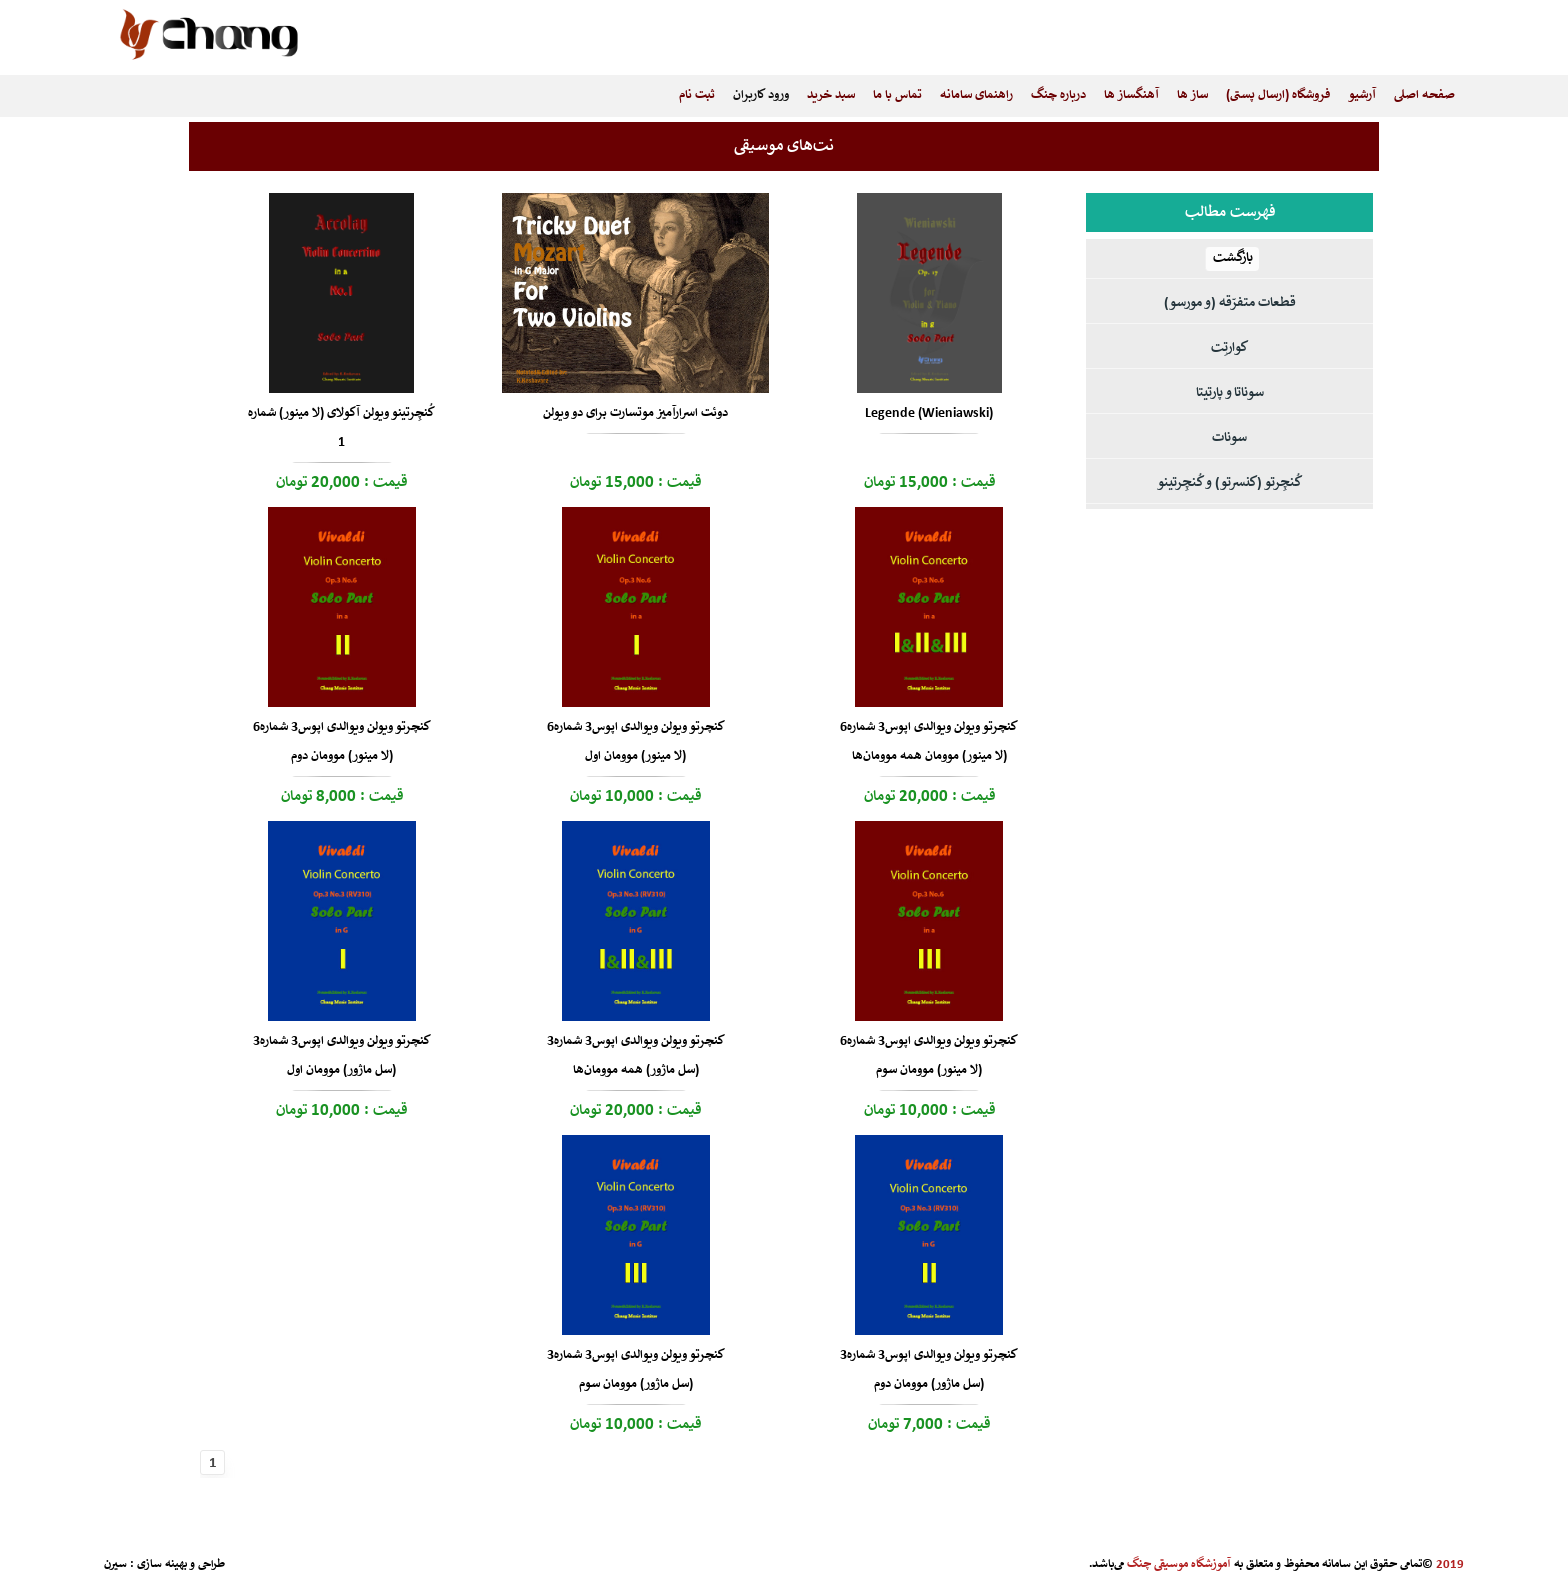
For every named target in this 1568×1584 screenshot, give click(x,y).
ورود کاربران (761, 95)
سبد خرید (831, 95)
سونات (1229, 438)
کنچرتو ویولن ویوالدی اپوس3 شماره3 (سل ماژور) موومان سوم (636, 1370)
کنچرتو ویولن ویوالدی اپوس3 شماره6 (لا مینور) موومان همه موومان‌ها (929, 742)
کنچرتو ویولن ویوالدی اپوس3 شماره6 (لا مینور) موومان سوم (929, 1056)
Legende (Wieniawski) (929, 413)
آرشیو (1362, 95)
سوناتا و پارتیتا (1230, 393)
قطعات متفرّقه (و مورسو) (1230, 303)
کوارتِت (1229, 348)
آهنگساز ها (1131, 95)
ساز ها (1192, 95)
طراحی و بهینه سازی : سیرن (164, 1564)
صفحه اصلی (1424, 95)
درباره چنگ (1058, 95)
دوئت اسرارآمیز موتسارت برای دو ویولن (635, 413)
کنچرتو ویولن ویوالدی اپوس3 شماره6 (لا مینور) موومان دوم (342, 742)
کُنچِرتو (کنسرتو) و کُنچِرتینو (1229, 483)
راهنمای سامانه (976, 95)
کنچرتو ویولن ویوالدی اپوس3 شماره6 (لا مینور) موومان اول (636, 742)
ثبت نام (697, 95)
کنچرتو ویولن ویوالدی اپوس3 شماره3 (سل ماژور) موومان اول (342, 1056)
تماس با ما (897, 95)
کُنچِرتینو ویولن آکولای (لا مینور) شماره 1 (341, 428)
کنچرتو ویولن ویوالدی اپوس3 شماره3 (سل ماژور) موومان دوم (929, 1370)
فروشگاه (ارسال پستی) (1278, 95)
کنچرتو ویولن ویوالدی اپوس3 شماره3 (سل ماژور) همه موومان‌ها (636, 1056)
